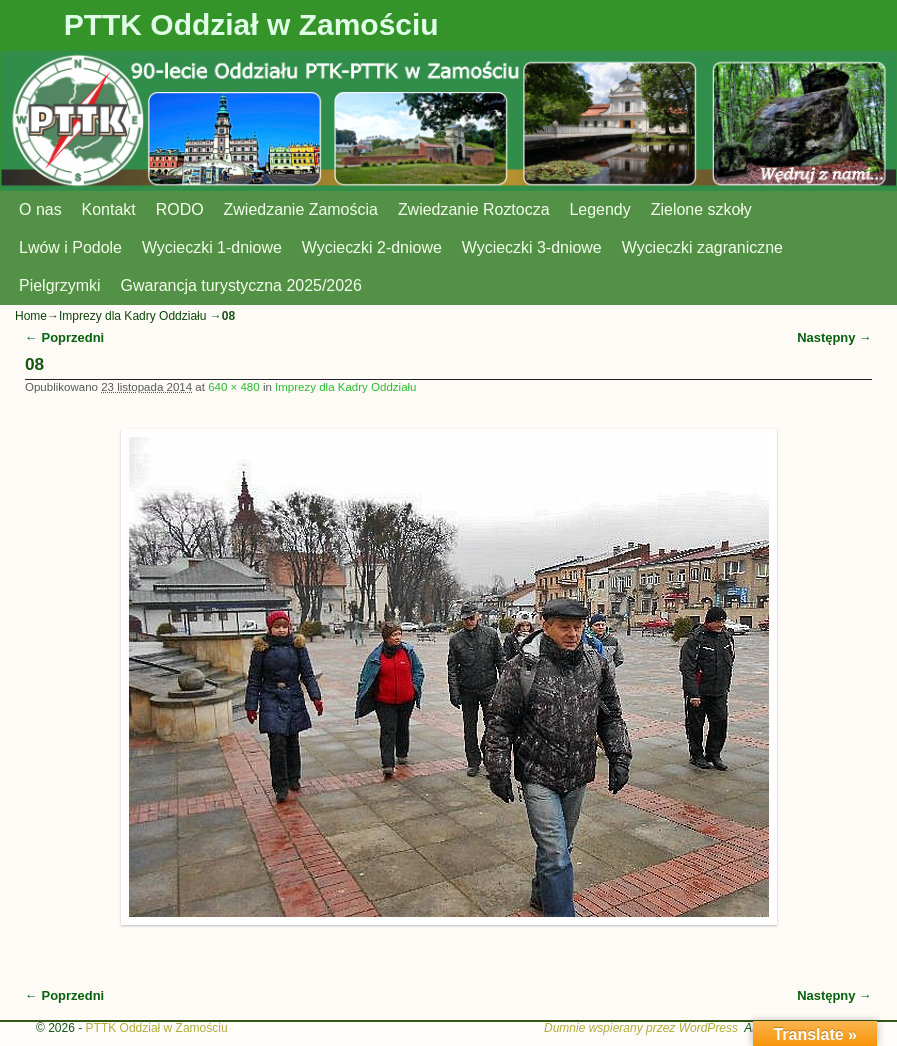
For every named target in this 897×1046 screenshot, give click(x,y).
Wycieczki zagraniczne (702, 247)
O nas (40, 209)
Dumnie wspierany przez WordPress (641, 1028)
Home (31, 316)
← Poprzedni (64, 337)
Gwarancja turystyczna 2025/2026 (241, 285)
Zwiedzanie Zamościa (301, 209)
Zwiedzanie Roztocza (474, 209)
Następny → (834, 337)
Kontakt (109, 209)
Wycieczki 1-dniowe (212, 247)
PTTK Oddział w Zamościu (251, 24)
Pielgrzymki (60, 285)
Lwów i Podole (70, 247)
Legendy (600, 209)
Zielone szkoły (701, 209)
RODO (180, 209)
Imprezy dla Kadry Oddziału (132, 316)
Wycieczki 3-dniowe (532, 247)
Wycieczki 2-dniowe (372, 247)
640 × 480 (234, 387)
